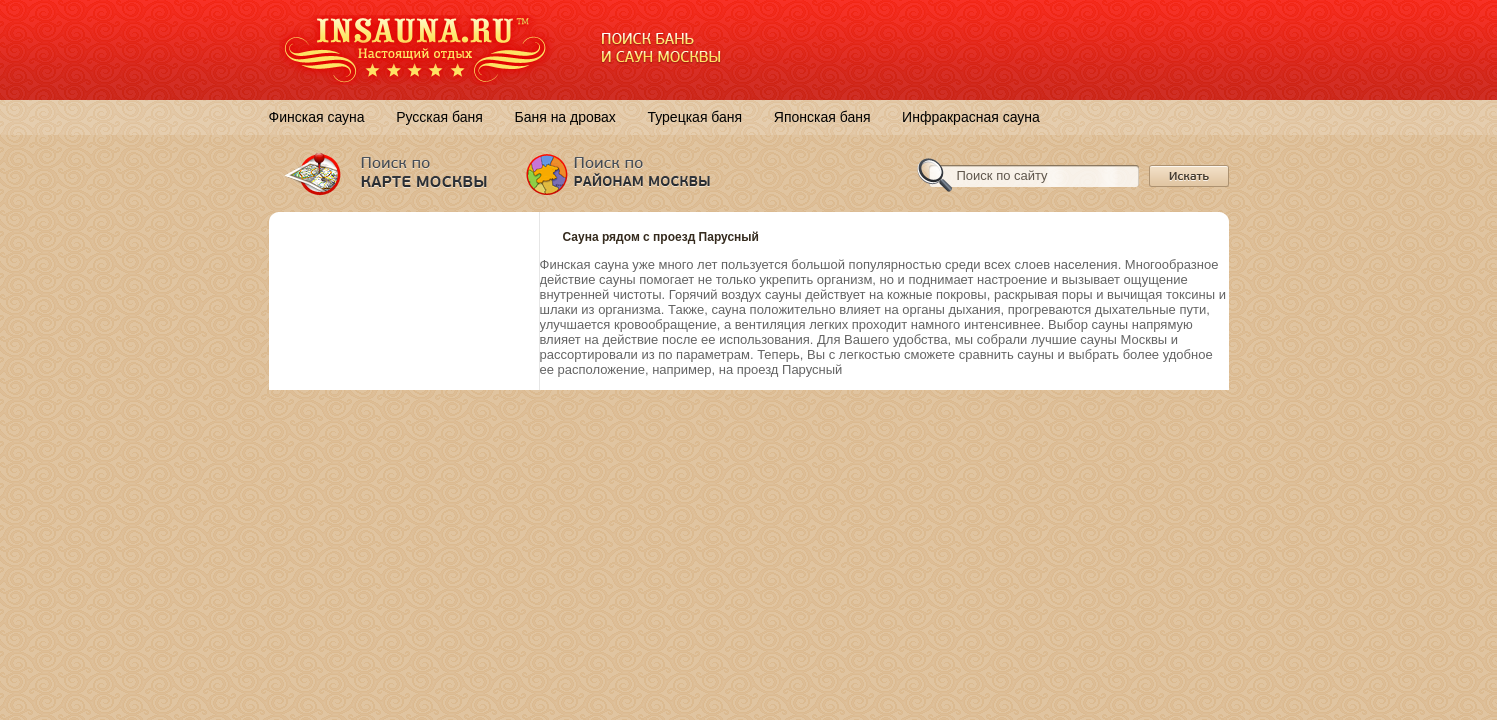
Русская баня (439, 117)
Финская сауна (317, 117)
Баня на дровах (564, 117)
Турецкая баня (694, 117)
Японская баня (822, 117)
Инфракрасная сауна (971, 117)
